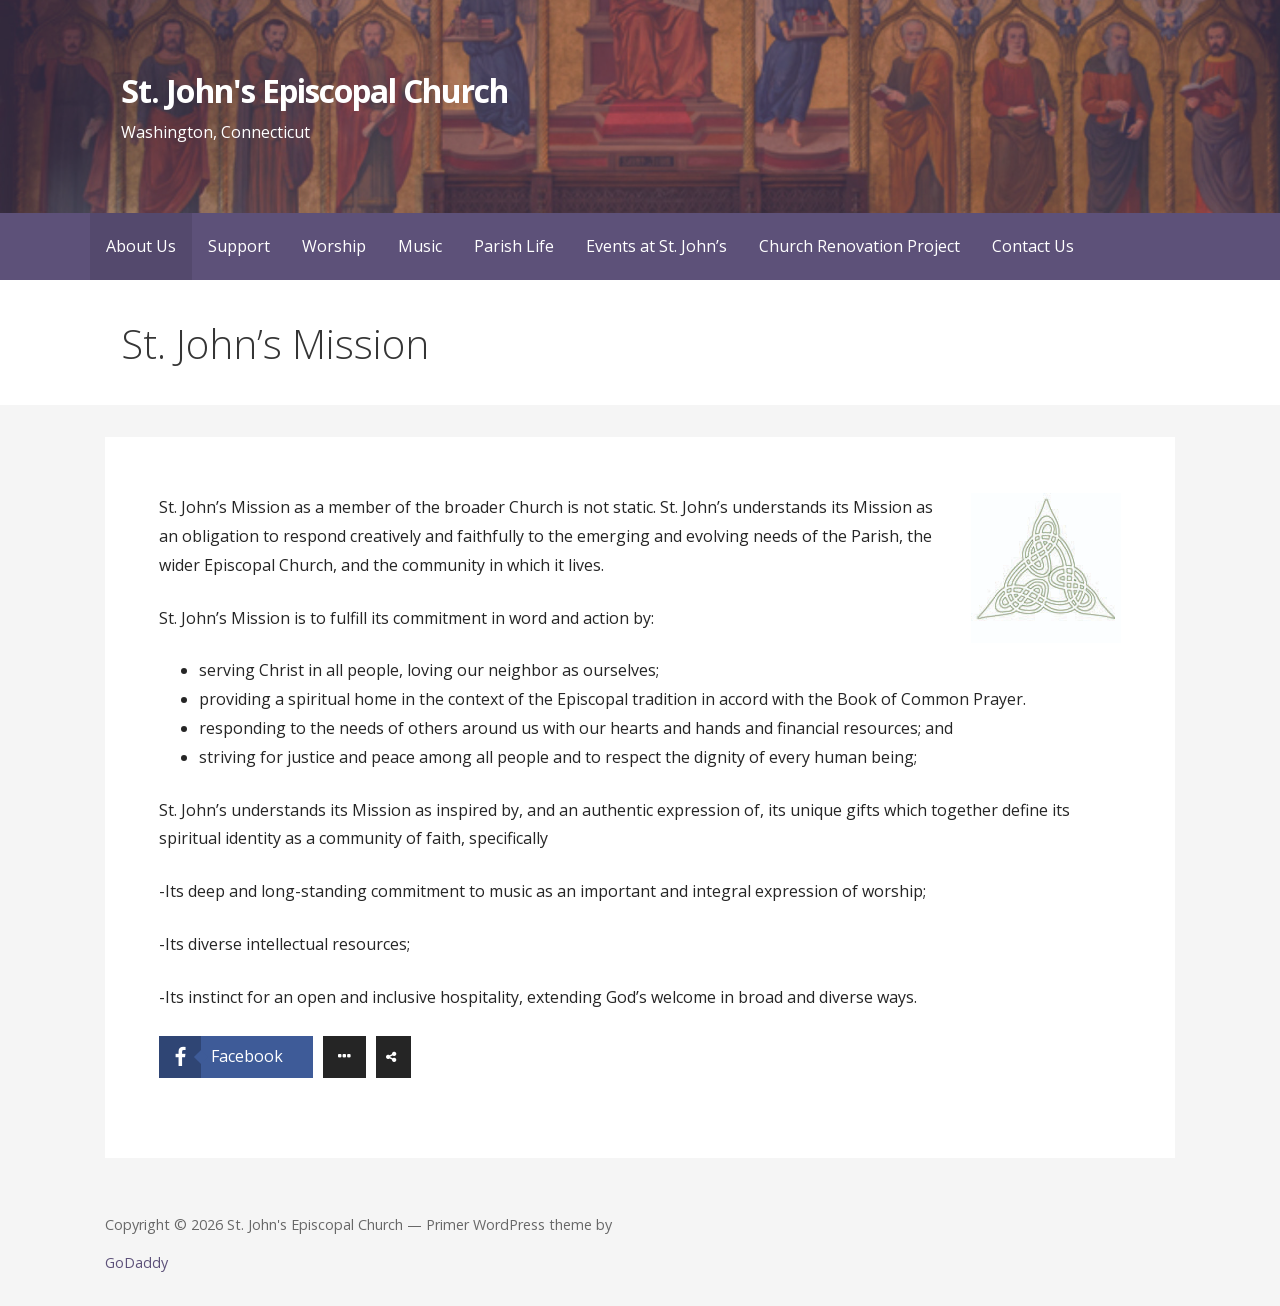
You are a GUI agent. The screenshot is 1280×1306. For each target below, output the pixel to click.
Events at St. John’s (656, 246)
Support (239, 246)
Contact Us (1033, 246)
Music (420, 246)
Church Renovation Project (859, 246)
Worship (334, 246)
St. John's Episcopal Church (314, 90)
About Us (141, 246)
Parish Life (514, 246)
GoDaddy (136, 1262)
